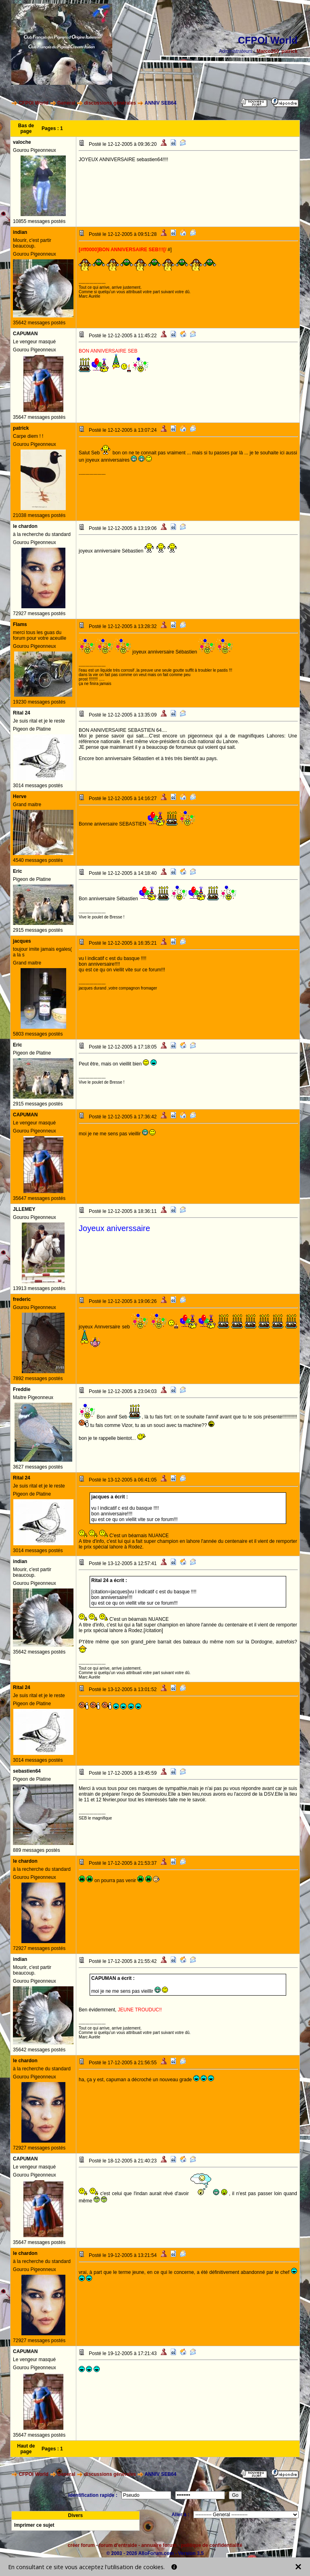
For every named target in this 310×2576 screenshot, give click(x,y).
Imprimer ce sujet (34, 2525)
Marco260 (268, 51)
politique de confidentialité (211, 2545)
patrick (289, 51)
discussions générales (110, 103)
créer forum (81, 2545)
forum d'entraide (118, 2545)
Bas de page (26, 128)
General (66, 103)
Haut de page (26, 2448)
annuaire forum (158, 2545)
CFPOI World (33, 103)
